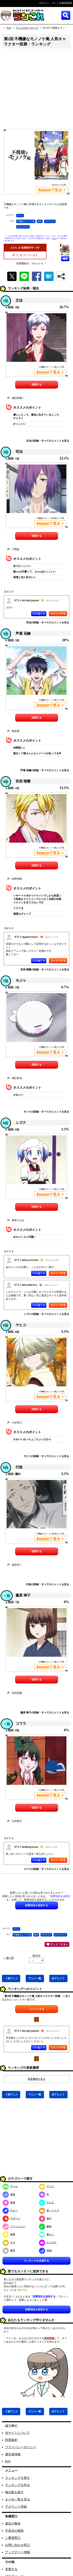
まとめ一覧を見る (17, 2499)
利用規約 (11, 2440)
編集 (65, 258)
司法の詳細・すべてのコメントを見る (47, 622)
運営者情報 (13, 2454)
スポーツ (11, 2218)
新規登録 (49, 2338)
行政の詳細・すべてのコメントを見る (47, 1584)
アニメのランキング (27, 27)
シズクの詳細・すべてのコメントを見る (46, 1314)
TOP (8, 27)
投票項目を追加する (36, 2309)
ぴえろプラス (23, 227)
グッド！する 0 (57, 1944)
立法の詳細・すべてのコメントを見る (47, 440)
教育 (9, 2250)
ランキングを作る (17, 2485)
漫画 (40, 221)
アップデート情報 (17, 2552)
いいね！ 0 (39, 613)
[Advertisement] (36, 90)
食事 (9, 2234)
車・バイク (49, 2210)
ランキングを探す (17, 2477)
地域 (45, 2250)
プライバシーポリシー (20, 2447)
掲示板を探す (14, 2492)
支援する (11, 2569)
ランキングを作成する (36, 2260)
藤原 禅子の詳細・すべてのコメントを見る (44, 1712)
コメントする (36, 2009)
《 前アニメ (11, 1978)
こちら (53, 238)
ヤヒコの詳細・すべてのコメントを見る (46, 1456)
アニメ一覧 (34, 1978)
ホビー (10, 2210)
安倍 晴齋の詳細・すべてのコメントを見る (44, 969)
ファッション (14, 2226)
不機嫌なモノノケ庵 (26, 221)
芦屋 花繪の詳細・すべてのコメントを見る (44, 770)
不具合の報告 (14, 2530)
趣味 (45, 2226)
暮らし (46, 2234)
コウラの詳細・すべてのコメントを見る (46, 1869)
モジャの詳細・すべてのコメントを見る (46, 1111)
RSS (8, 2461)
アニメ (20, 215)
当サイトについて (17, 2432)
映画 (9, 2202)
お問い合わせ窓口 (17, 2545)
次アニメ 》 (58, 1978)
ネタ (9, 2242)
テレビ (46, 2202)
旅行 (45, 2218)
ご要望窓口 (13, 2537)
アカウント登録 (16, 2506)
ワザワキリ (50, 221)
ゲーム (10, 2186)
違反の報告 (13, 2523)
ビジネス (48, 2242)
